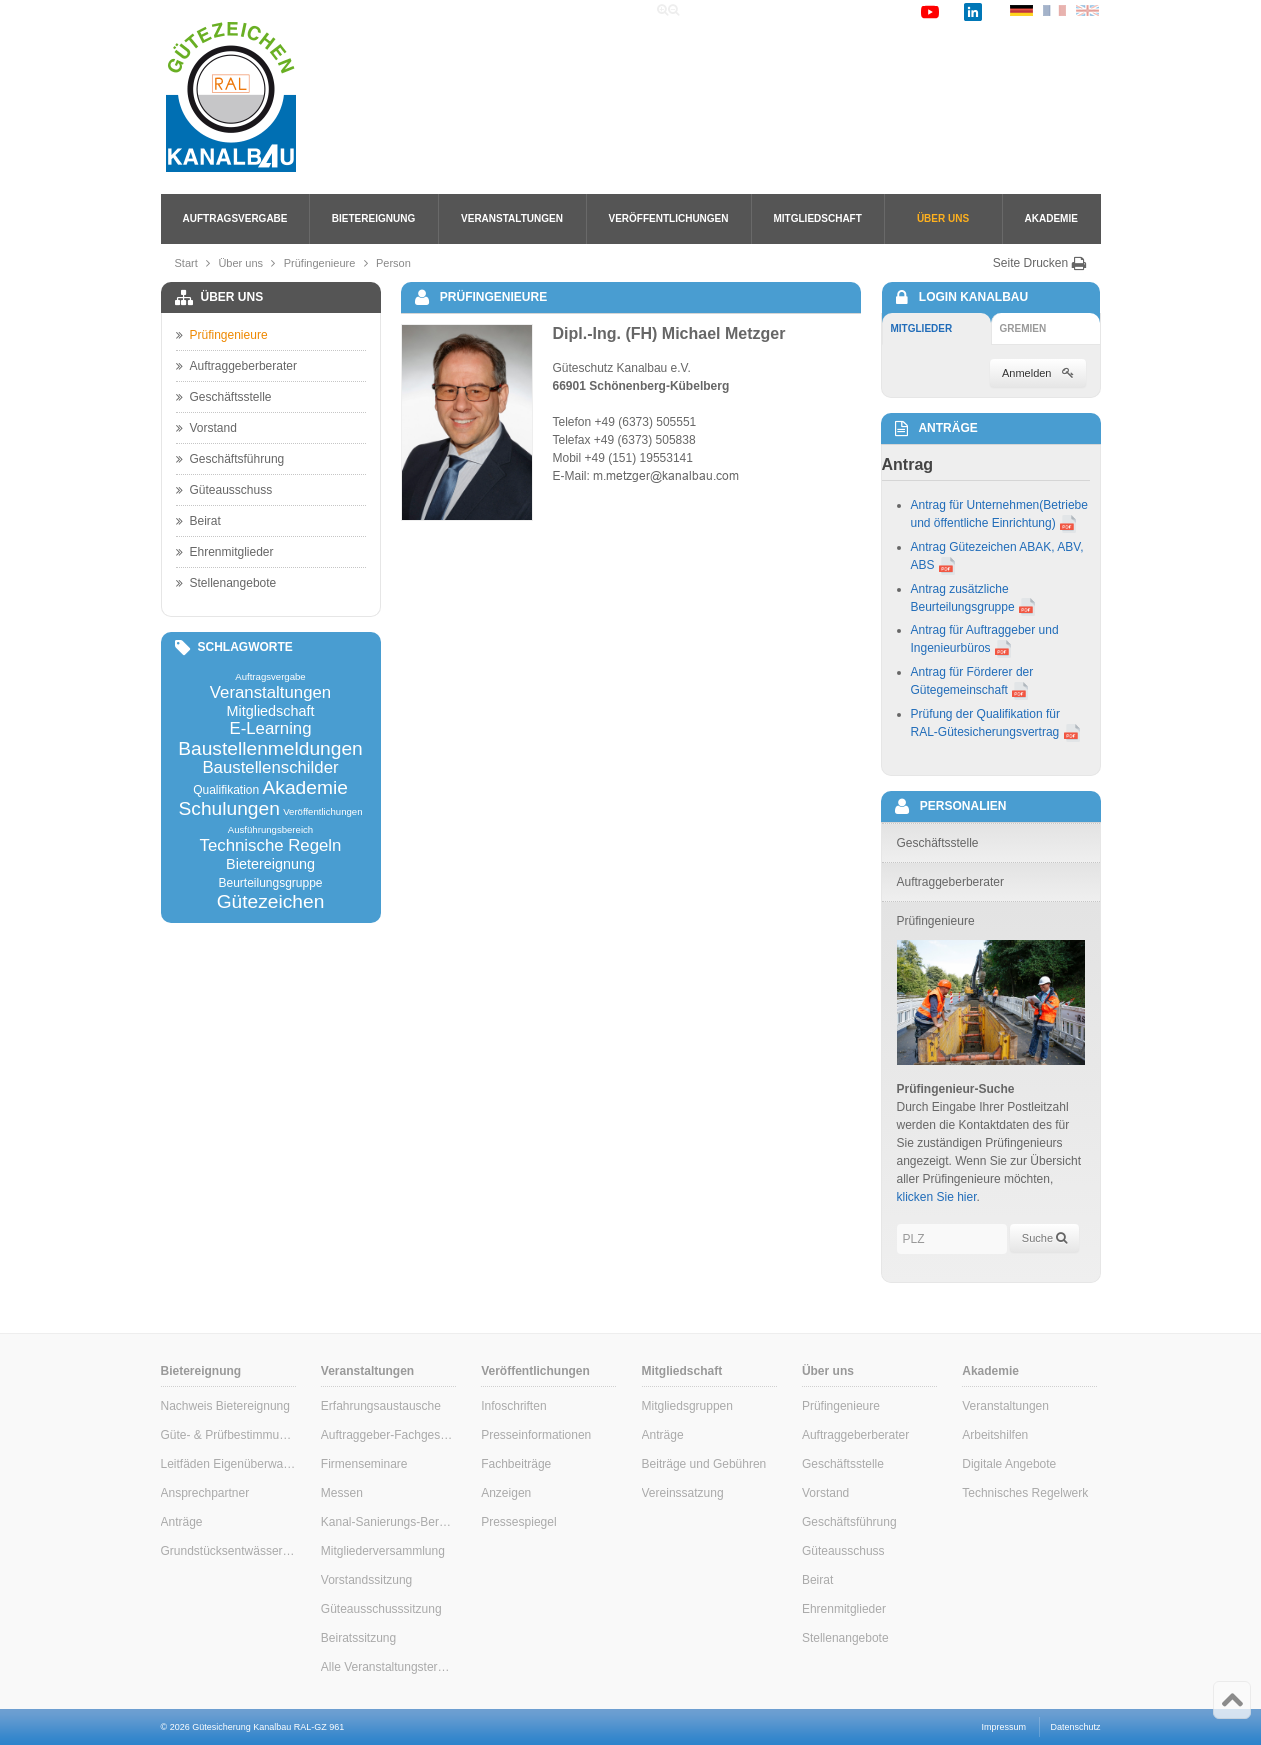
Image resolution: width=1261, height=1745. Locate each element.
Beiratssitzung (358, 1638)
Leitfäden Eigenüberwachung (228, 1464)
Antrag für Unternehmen (975, 505)
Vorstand (206, 428)
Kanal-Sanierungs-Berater (388, 1522)
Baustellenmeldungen (270, 748)
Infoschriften (513, 1406)
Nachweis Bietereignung (225, 1406)
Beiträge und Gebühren (704, 1464)
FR (1054, 10)
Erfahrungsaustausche (381, 1406)
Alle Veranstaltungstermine (388, 1667)
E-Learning (270, 729)
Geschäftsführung (230, 459)
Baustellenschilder (270, 768)
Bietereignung (373, 218)
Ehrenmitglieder (225, 552)
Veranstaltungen (512, 218)
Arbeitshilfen (995, 1435)
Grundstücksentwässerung (228, 1551)
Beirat (198, 521)
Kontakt (881, 11)
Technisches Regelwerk (1025, 1493)
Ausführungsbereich (270, 830)
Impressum (1004, 1727)
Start (186, 263)
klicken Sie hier (937, 1197)
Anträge (182, 1522)
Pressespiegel (518, 1522)
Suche (770, 11)
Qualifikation (226, 790)
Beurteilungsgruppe (270, 883)
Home (716, 11)
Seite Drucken (1040, 263)
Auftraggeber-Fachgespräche (388, 1435)
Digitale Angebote (1009, 1464)
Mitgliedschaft (818, 218)
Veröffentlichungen (669, 218)
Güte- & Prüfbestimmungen (228, 1435)
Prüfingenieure (320, 263)
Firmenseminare (364, 1464)
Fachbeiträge (516, 1464)
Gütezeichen (271, 901)
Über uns (943, 218)
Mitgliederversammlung (383, 1551)
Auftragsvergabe (235, 218)
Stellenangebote (226, 583)
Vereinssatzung (683, 1493)
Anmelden (1038, 373)
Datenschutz (1075, 1727)
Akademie (1051, 218)
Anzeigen (506, 1493)
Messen (342, 1493)
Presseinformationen (536, 1435)
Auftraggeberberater (236, 366)
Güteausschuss (224, 490)
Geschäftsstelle (224, 397)
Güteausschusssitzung (381, 1609)
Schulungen (228, 808)
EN (1087, 10)
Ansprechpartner (205, 1493)
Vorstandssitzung (366, 1580)
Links (823, 11)
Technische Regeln (271, 846)
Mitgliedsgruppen (687, 1406)
